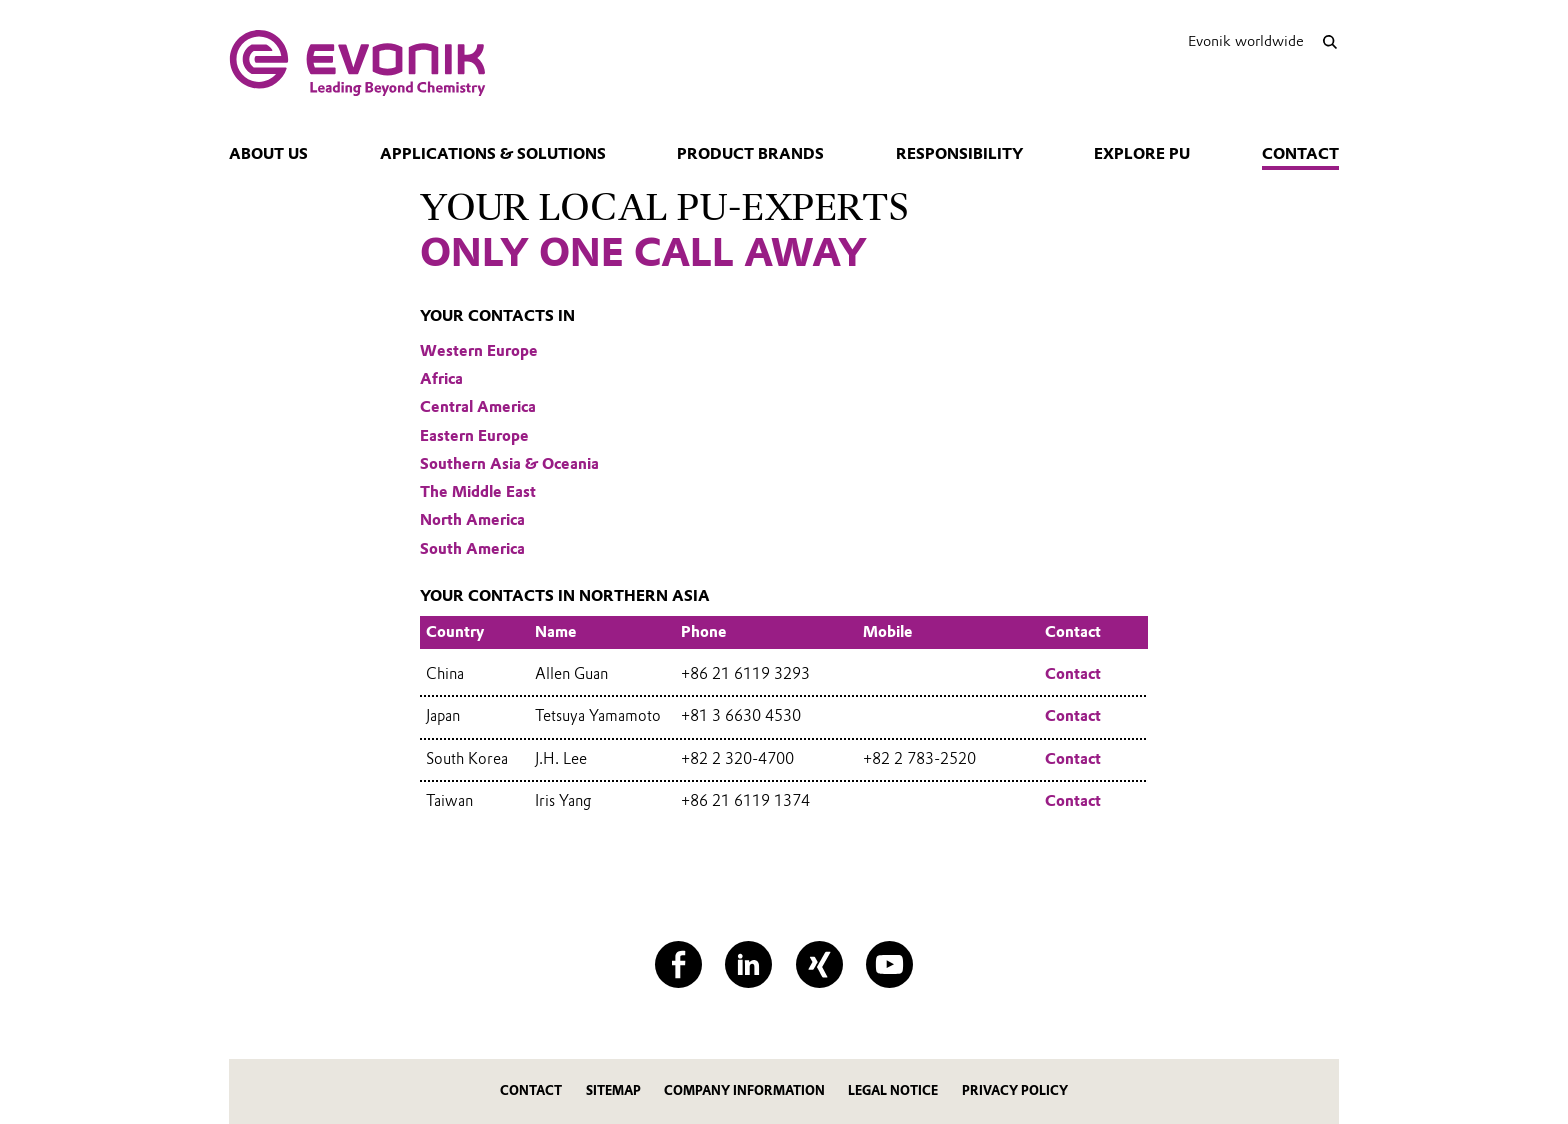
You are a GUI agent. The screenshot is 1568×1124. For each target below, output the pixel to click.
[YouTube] (889, 964)
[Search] (1329, 41)
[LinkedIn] (748, 964)
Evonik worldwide (1246, 41)
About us (268, 154)
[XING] (819, 964)
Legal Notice (893, 1090)
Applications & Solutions (493, 154)
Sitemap (613, 1090)
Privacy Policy (1015, 1090)
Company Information (744, 1090)
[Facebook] (678, 964)
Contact (1300, 154)
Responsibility (959, 154)
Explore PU (1142, 154)
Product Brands (750, 154)
